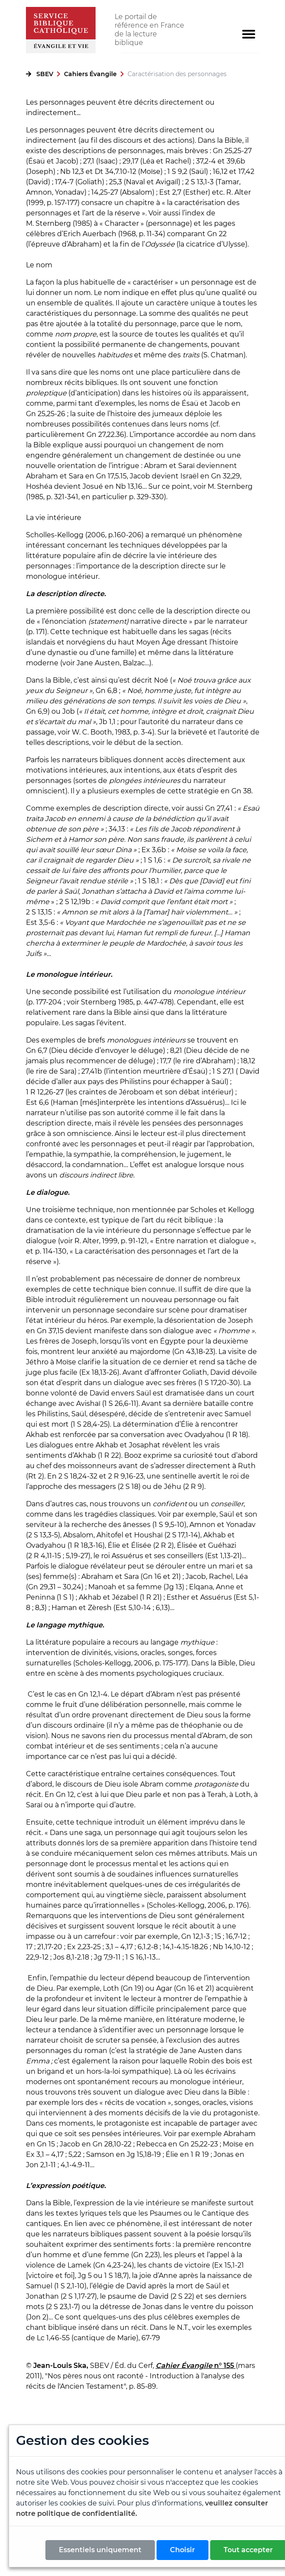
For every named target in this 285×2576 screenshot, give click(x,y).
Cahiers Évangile (90, 74)
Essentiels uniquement (100, 2550)
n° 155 (225, 2365)
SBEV (44, 74)
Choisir (182, 2550)
